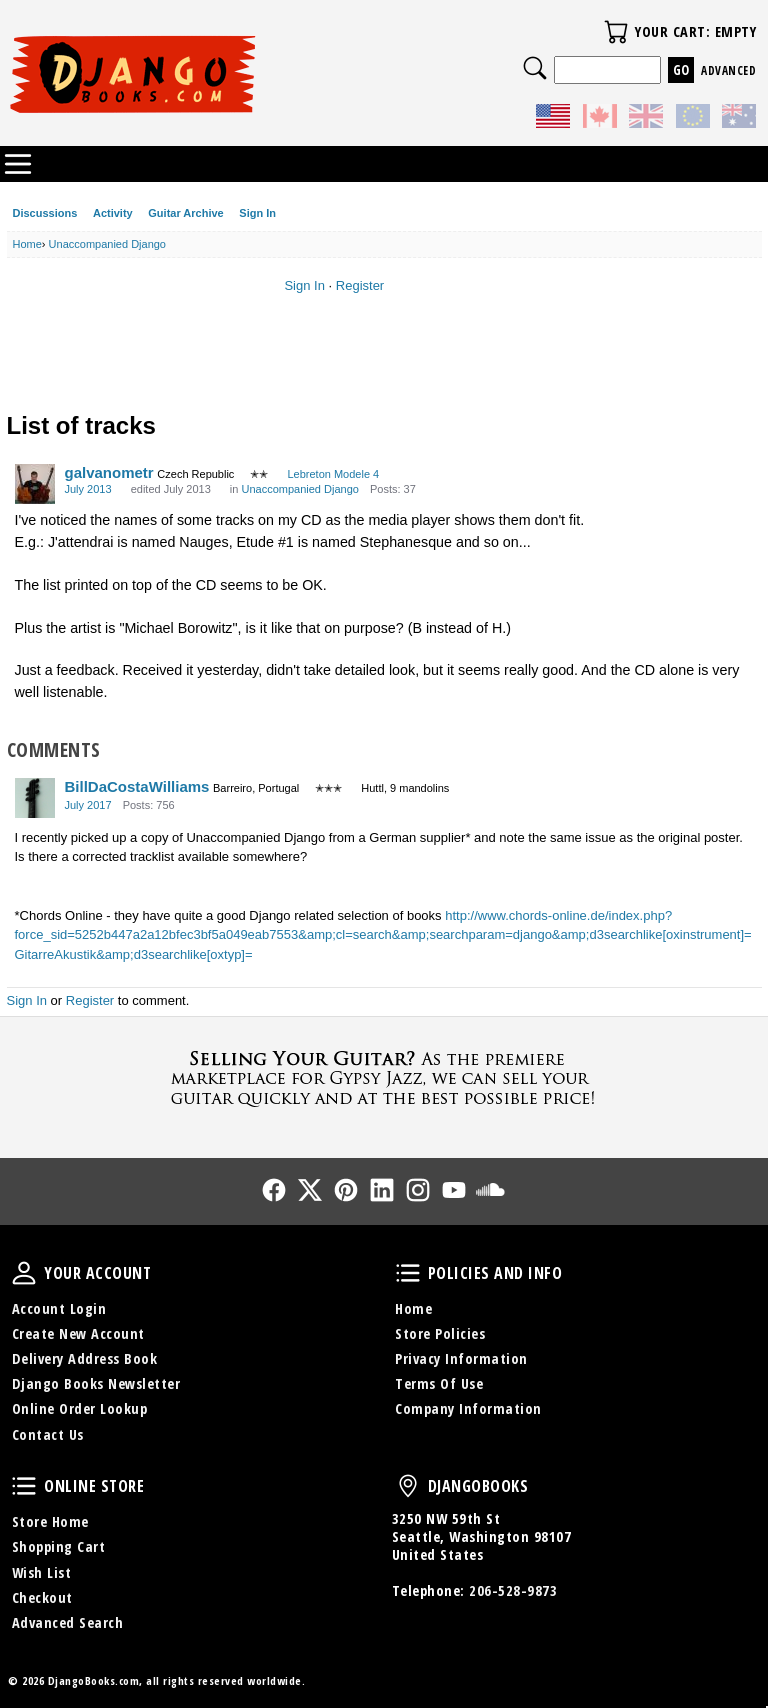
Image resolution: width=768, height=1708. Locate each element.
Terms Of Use (439, 1383)
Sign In (257, 213)
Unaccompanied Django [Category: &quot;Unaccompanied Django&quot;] (299, 489)
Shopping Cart (59, 1546)
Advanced (728, 70)
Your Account (24, 1273)
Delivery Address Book (85, 1358)
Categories (18, 164)
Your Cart (616, 32)
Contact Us (48, 1434)
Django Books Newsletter (96, 1383)
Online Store (24, 1486)
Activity (113, 213)
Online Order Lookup (80, 1408)
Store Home (50, 1521)
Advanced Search (68, 1622)
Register (360, 285)
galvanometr (109, 472)
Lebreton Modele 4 (333, 474)
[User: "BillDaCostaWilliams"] (35, 798)
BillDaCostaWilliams (137, 786)
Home (413, 1308)
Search (535, 68)
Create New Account (78, 1333)
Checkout (42, 1597)
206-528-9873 (513, 1590)
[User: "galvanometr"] (35, 484)
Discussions (45, 213)
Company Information (468, 1408)
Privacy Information (461, 1358)
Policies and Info (408, 1273)
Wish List (42, 1572)
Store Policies (440, 1333)
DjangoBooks (408, 1486)
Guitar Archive (185, 213)
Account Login (59, 1308)
